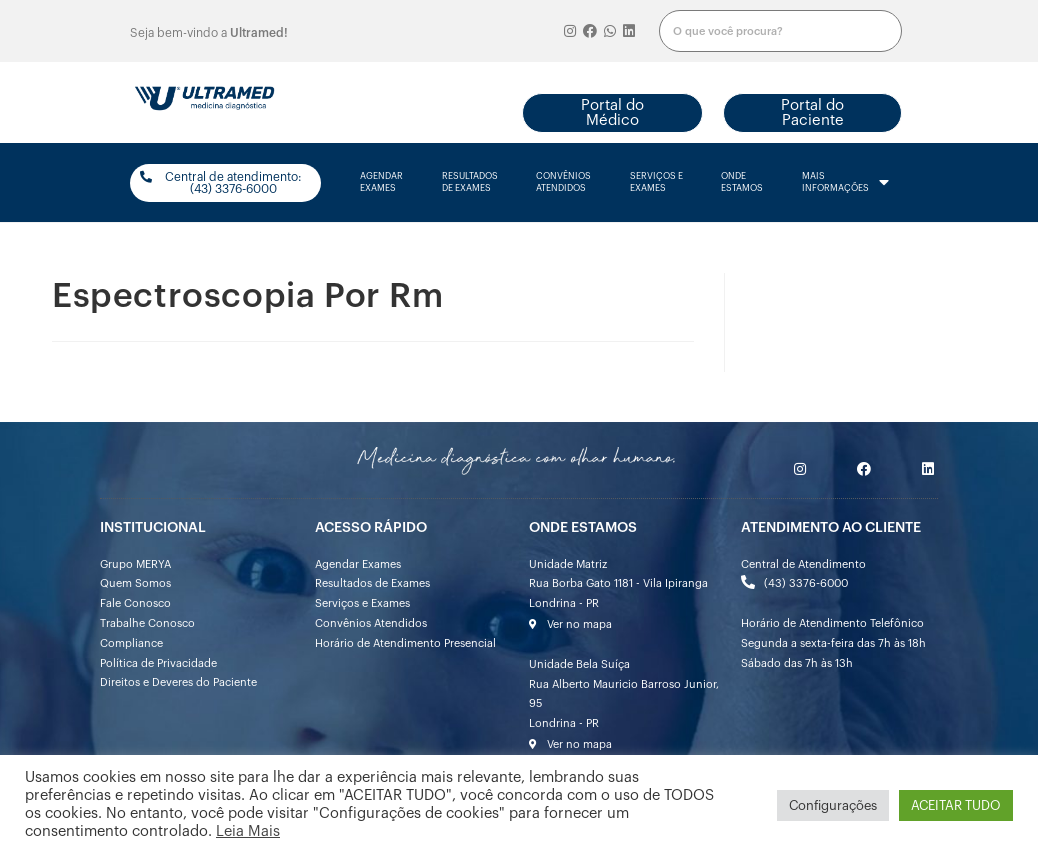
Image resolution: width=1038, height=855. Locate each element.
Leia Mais (248, 831)
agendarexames (381, 182)
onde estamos (742, 182)
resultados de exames (470, 182)
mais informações (845, 183)
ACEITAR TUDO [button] (956, 805)
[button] (612, 113)
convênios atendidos (563, 182)
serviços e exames (656, 182)
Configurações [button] (833, 805)
